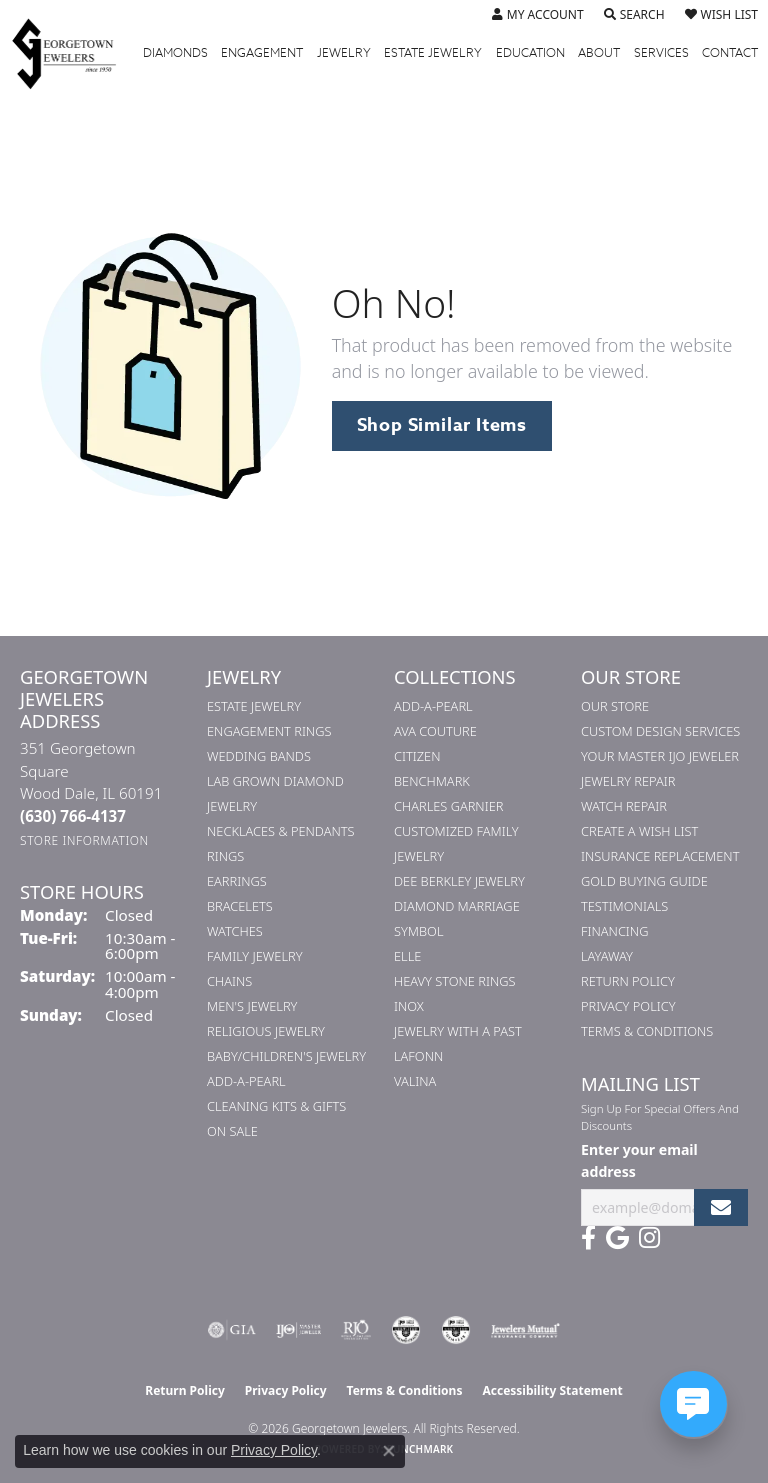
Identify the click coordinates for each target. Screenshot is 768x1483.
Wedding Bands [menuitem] (259, 756)
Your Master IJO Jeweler (660, 756)
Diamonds (175, 53)
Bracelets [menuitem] (240, 906)
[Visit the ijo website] (298, 1330)
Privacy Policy (628, 1006)
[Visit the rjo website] (356, 1330)
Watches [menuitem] (235, 931)
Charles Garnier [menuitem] (448, 806)
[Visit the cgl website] (456, 1330)
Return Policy (628, 981)
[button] (538, 15)
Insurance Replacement (660, 856)
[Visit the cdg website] (406, 1330)
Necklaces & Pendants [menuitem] (281, 831)
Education (530, 53)
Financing (614, 931)
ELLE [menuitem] (407, 956)
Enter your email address (639, 1160)
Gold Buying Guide (644, 881)
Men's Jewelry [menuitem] (252, 1006)
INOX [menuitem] (409, 1006)
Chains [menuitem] (229, 981)
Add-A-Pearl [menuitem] (246, 1081)
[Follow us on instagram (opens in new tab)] (649, 1238)
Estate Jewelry (433, 53)
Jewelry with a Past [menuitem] (458, 1031)
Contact (730, 53)
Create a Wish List (639, 831)
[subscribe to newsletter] (721, 1207)
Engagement (262, 53)
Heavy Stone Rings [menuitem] (455, 981)
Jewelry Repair (628, 781)
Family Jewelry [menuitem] (255, 956)
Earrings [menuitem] (237, 881)
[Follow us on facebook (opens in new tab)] (588, 1238)
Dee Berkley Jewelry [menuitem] (459, 881)
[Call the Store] (73, 816)
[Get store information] (84, 840)
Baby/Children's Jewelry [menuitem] (286, 1056)
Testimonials (624, 906)
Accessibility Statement (552, 1390)
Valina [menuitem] (415, 1081)
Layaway (607, 956)
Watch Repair (624, 806)
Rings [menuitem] (225, 856)
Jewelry (344, 53)
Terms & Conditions (647, 1031)
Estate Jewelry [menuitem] (254, 706)
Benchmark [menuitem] (432, 781)
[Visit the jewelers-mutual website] (525, 1330)
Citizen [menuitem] (417, 756)
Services (661, 53)
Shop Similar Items (442, 425)
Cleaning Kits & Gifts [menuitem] (276, 1106)
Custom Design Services (660, 731)
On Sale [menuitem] (232, 1131)
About (599, 53)
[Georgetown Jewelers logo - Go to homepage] (74, 53)
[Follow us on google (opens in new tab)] (617, 1238)
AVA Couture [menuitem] (435, 731)
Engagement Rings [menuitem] (269, 731)
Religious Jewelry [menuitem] (266, 1031)
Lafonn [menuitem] (418, 1056)
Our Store (615, 706)
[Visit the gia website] (232, 1330)
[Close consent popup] (389, 1451)
